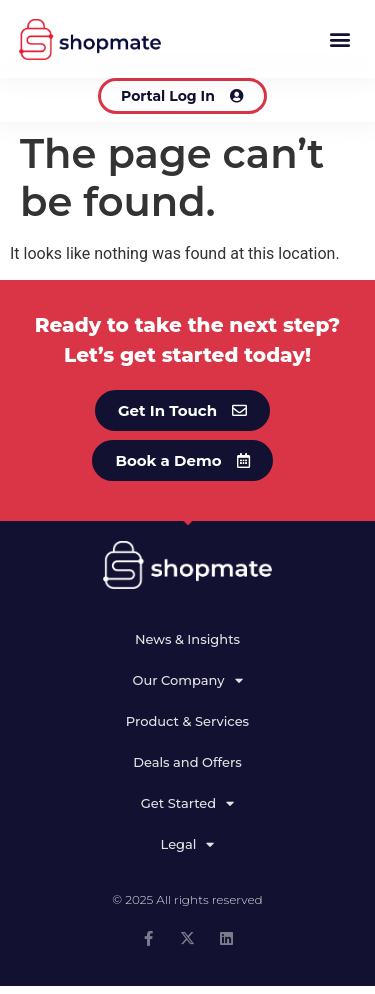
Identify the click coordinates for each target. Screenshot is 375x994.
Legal (188, 851)
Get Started (187, 810)
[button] (339, 39)
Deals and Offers (187, 770)
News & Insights (187, 647)
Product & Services (187, 729)
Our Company (187, 687)
